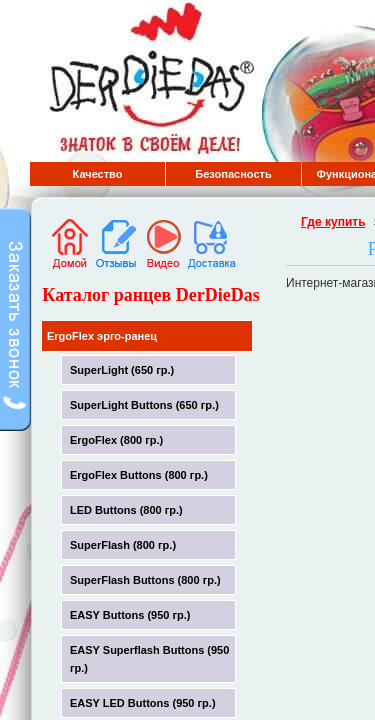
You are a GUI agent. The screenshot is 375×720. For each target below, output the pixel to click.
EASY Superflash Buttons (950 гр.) (149, 659)
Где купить (333, 222)
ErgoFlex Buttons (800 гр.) (139, 475)
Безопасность (233, 174)
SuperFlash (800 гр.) (123, 545)
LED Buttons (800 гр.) (126, 510)
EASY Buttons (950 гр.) (130, 615)
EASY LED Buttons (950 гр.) (143, 703)
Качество (98, 174)
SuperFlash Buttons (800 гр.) (145, 580)
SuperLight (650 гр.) (122, 370)
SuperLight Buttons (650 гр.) (144, 405)
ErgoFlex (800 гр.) (116, 440)
